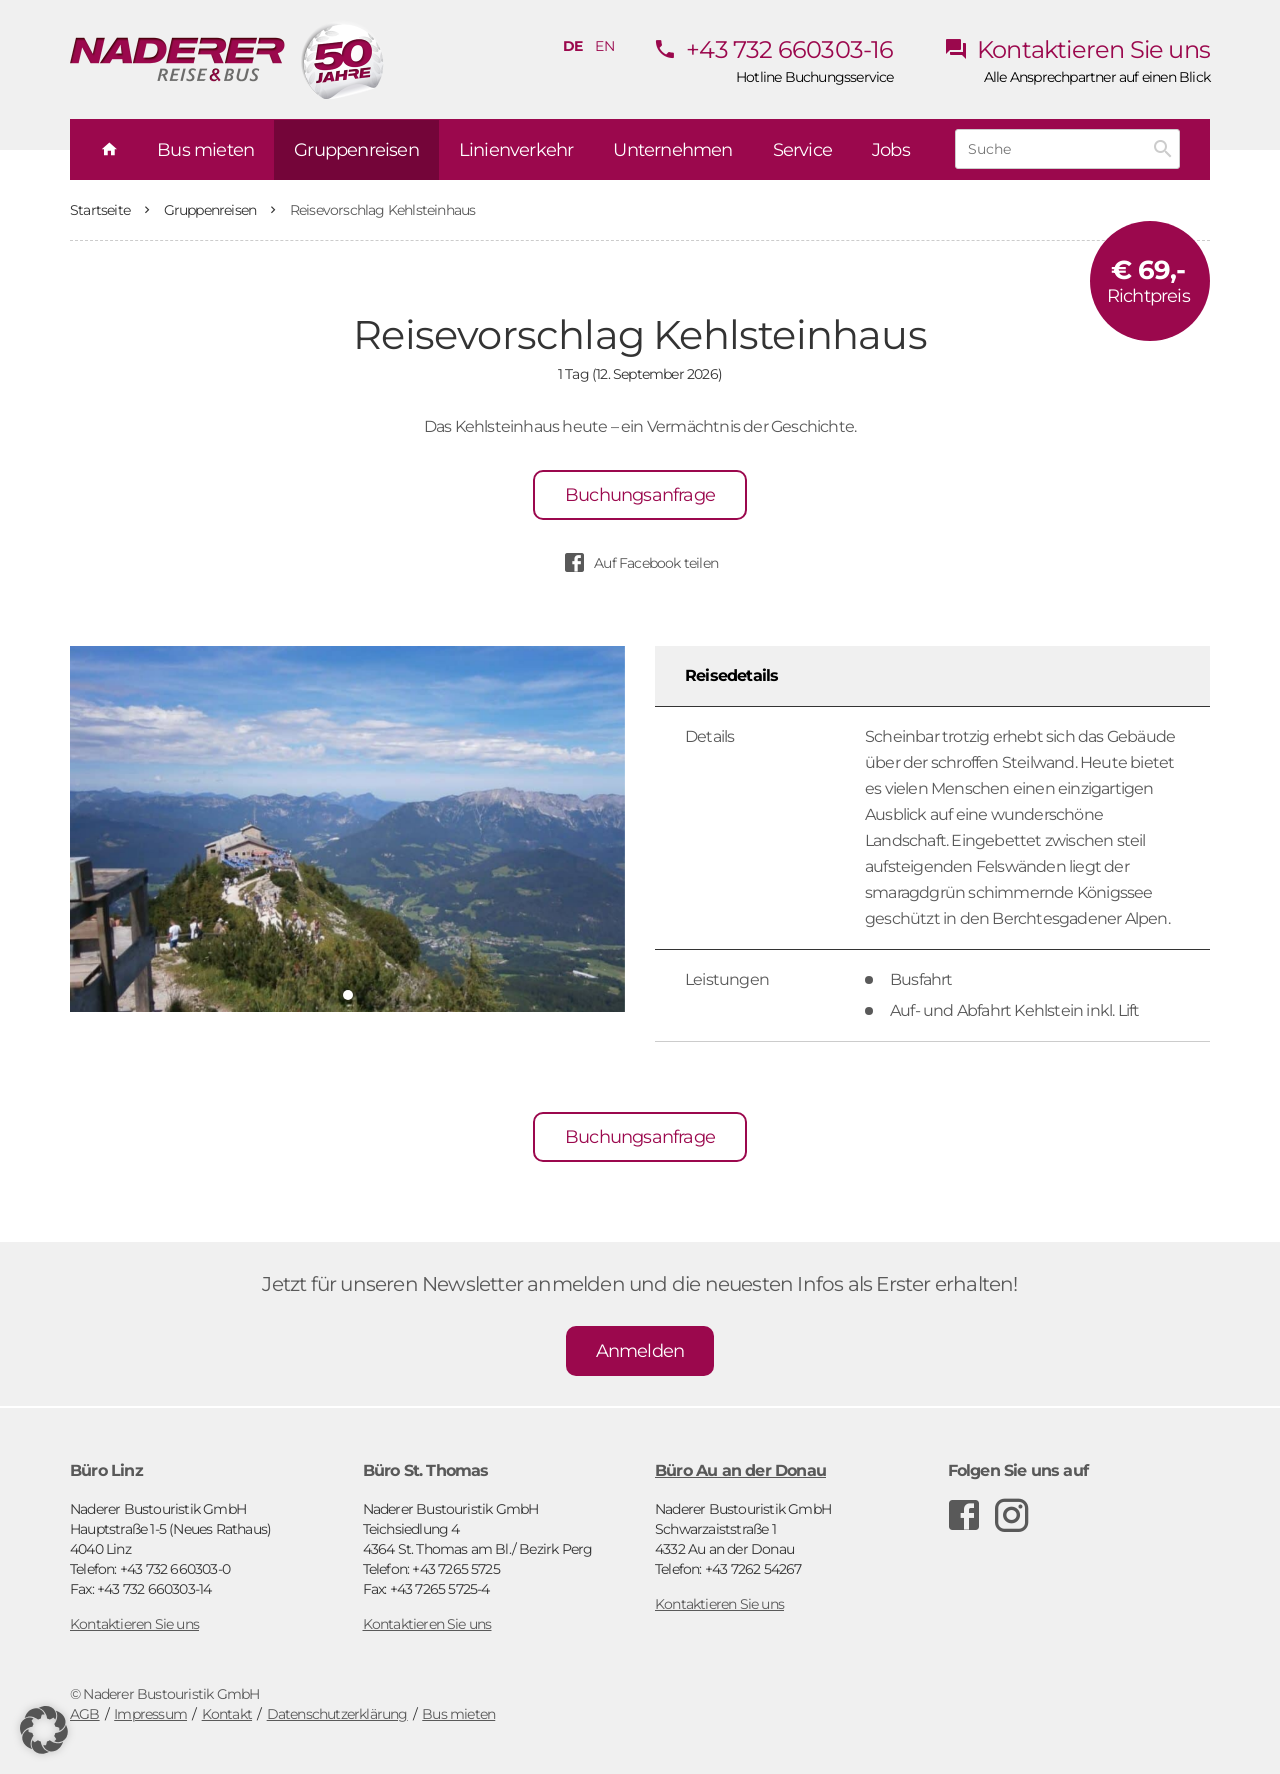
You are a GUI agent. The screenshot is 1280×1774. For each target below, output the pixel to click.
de (572, 46)
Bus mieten (458, 1714)
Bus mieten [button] (205, 150)
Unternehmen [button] (672, 150)
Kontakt (227, 1714)
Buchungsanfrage (640, 495)
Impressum (150, 1714)
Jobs (891, 150)
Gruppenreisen (212, 210)
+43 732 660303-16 (773, 49)
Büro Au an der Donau (740, 1470)
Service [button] (802, 150)
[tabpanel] (347, 829)
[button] (44, 1730)
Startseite (101, 210)
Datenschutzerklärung (337, 1714)
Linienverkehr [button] (516, 150)
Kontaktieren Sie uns (1077, 49)
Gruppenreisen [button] (356, 150)
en (604, 46)
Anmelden (640, 1351)
